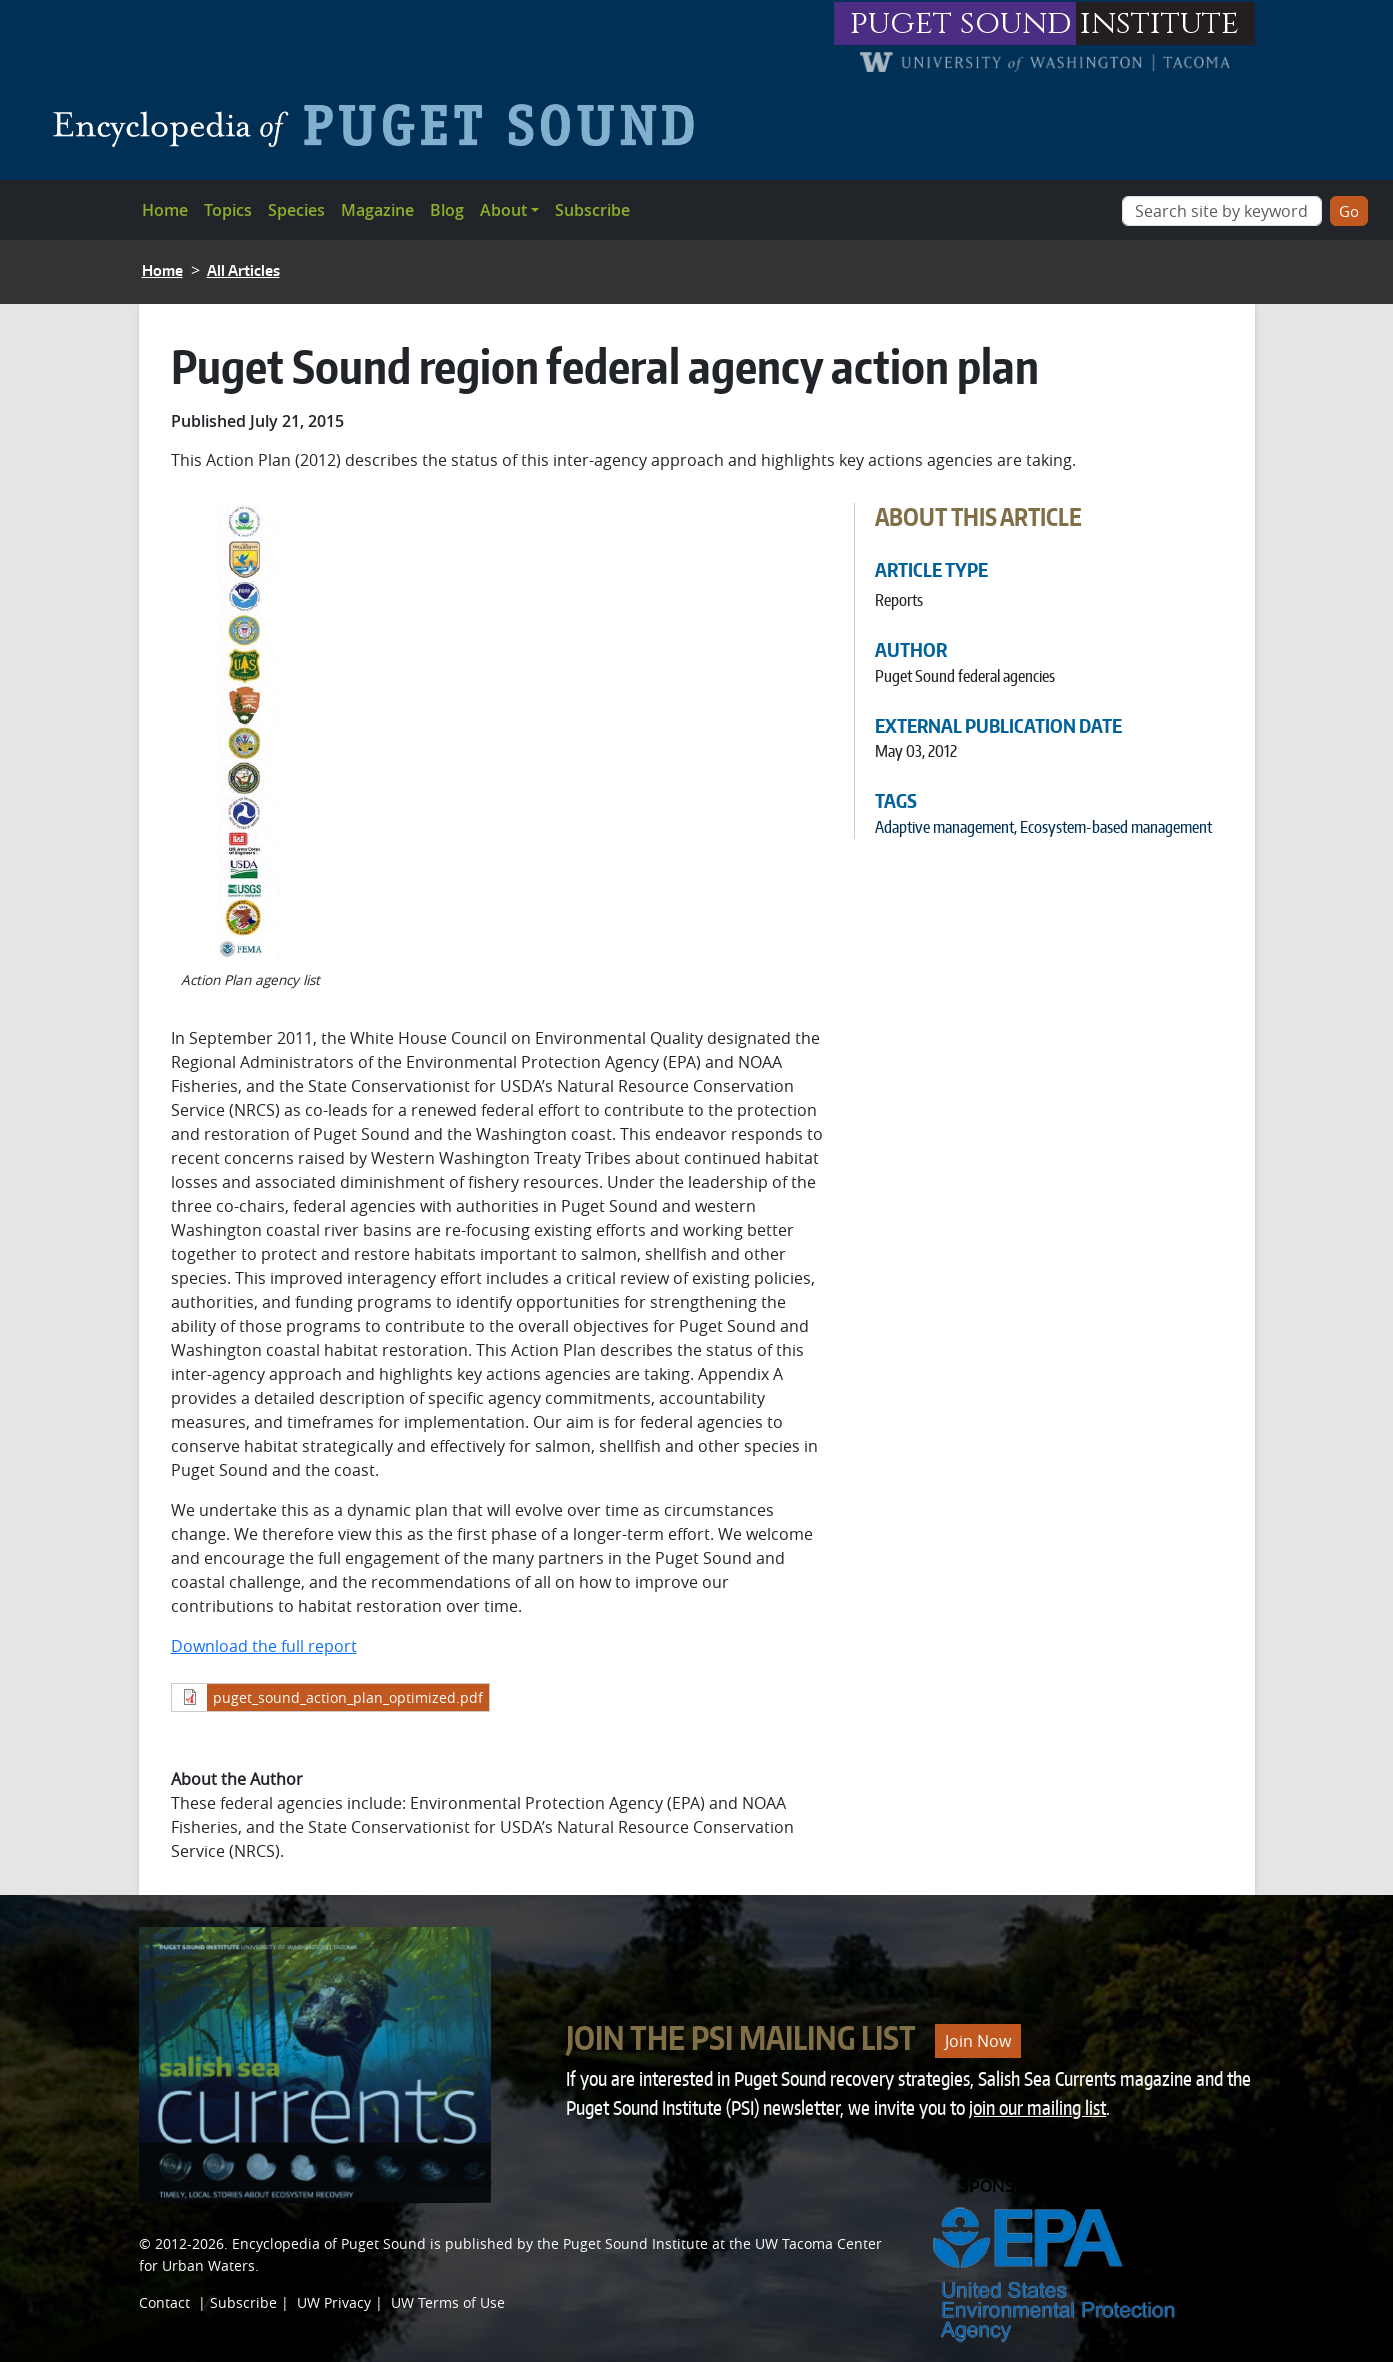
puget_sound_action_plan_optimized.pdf (348, 1697)
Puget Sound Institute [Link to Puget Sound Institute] (635, 2243)
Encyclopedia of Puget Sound (329, 2243)
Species (296, 210)
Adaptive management (944, 827)
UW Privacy (334, 2302)
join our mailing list (1037, 2107)
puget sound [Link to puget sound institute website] (961, 23)
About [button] (503, 210)
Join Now (978, 2041)
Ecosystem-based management (1116, 827)
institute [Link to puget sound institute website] (1159, 23)
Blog (447, 210)
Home (165, 210)
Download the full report (264, 1646)
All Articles (243, 270)
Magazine (377, 210)
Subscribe (592, 210)
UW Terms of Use (448, 2302)
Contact (164, 2302)
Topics (228, 210)
